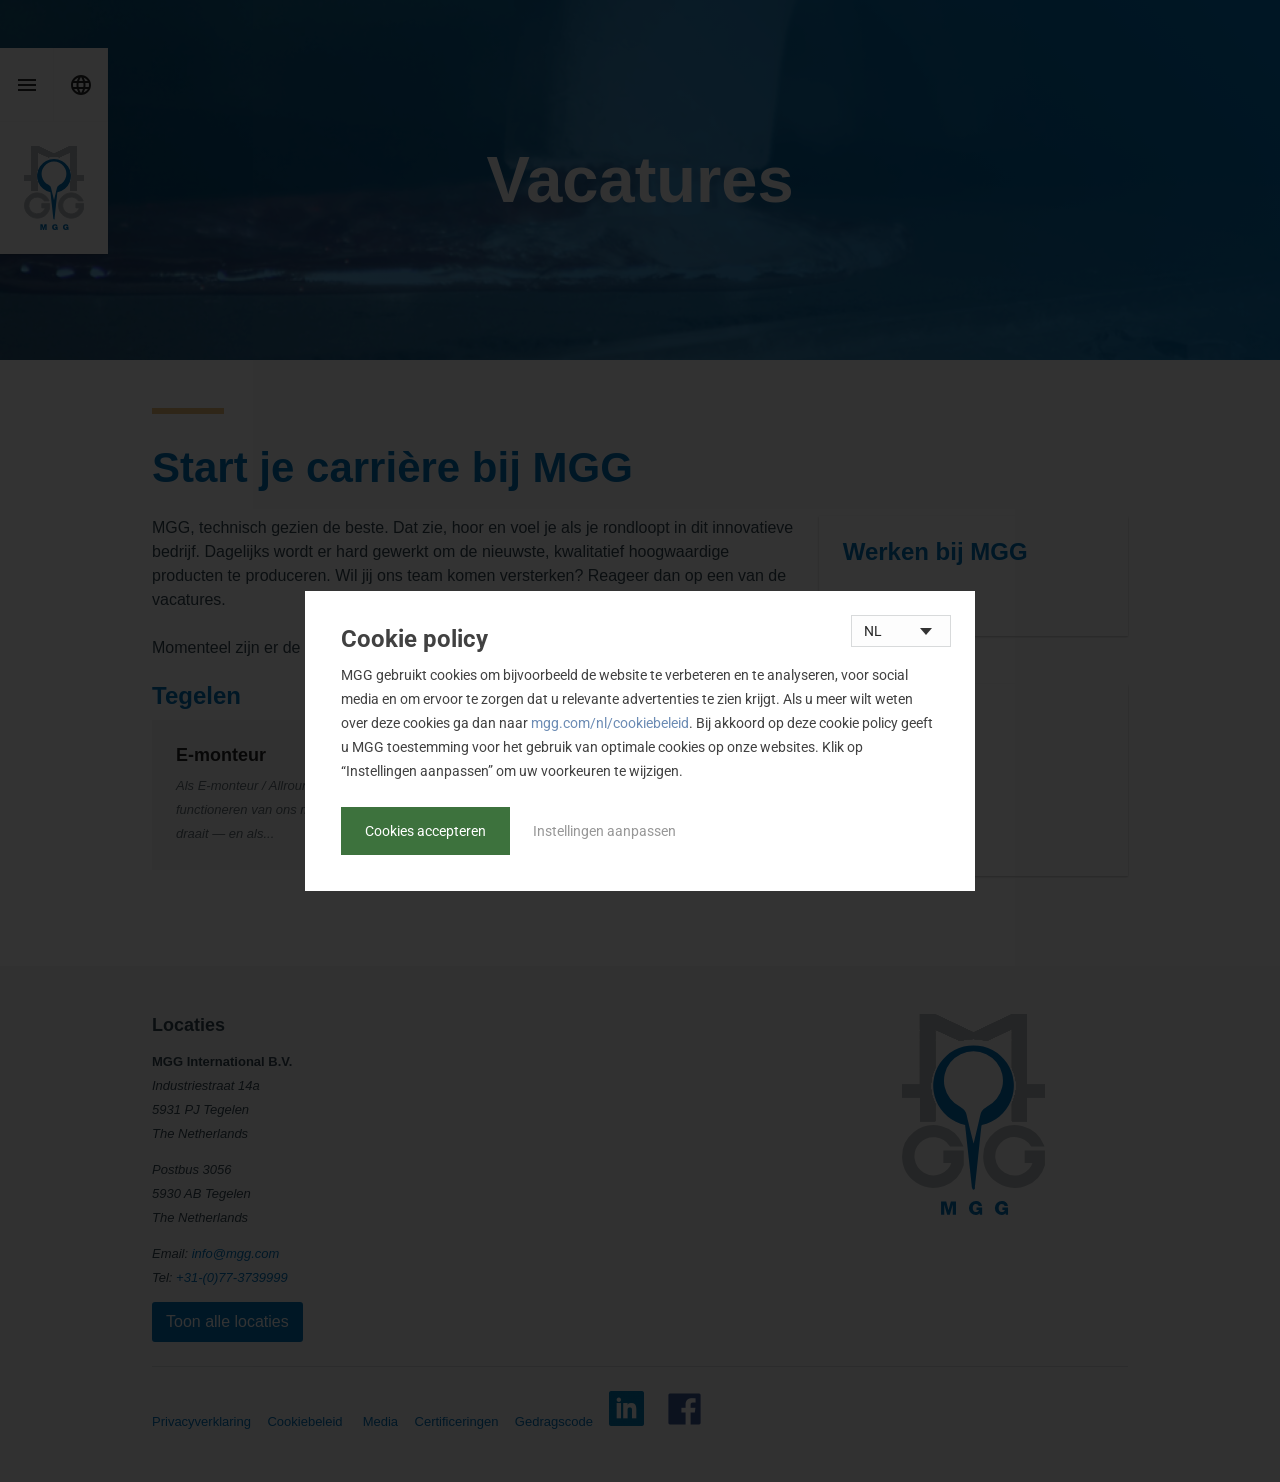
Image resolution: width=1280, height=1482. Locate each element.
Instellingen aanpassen (604, 831)
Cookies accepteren (425, 831)
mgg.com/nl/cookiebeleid (610, 723)
